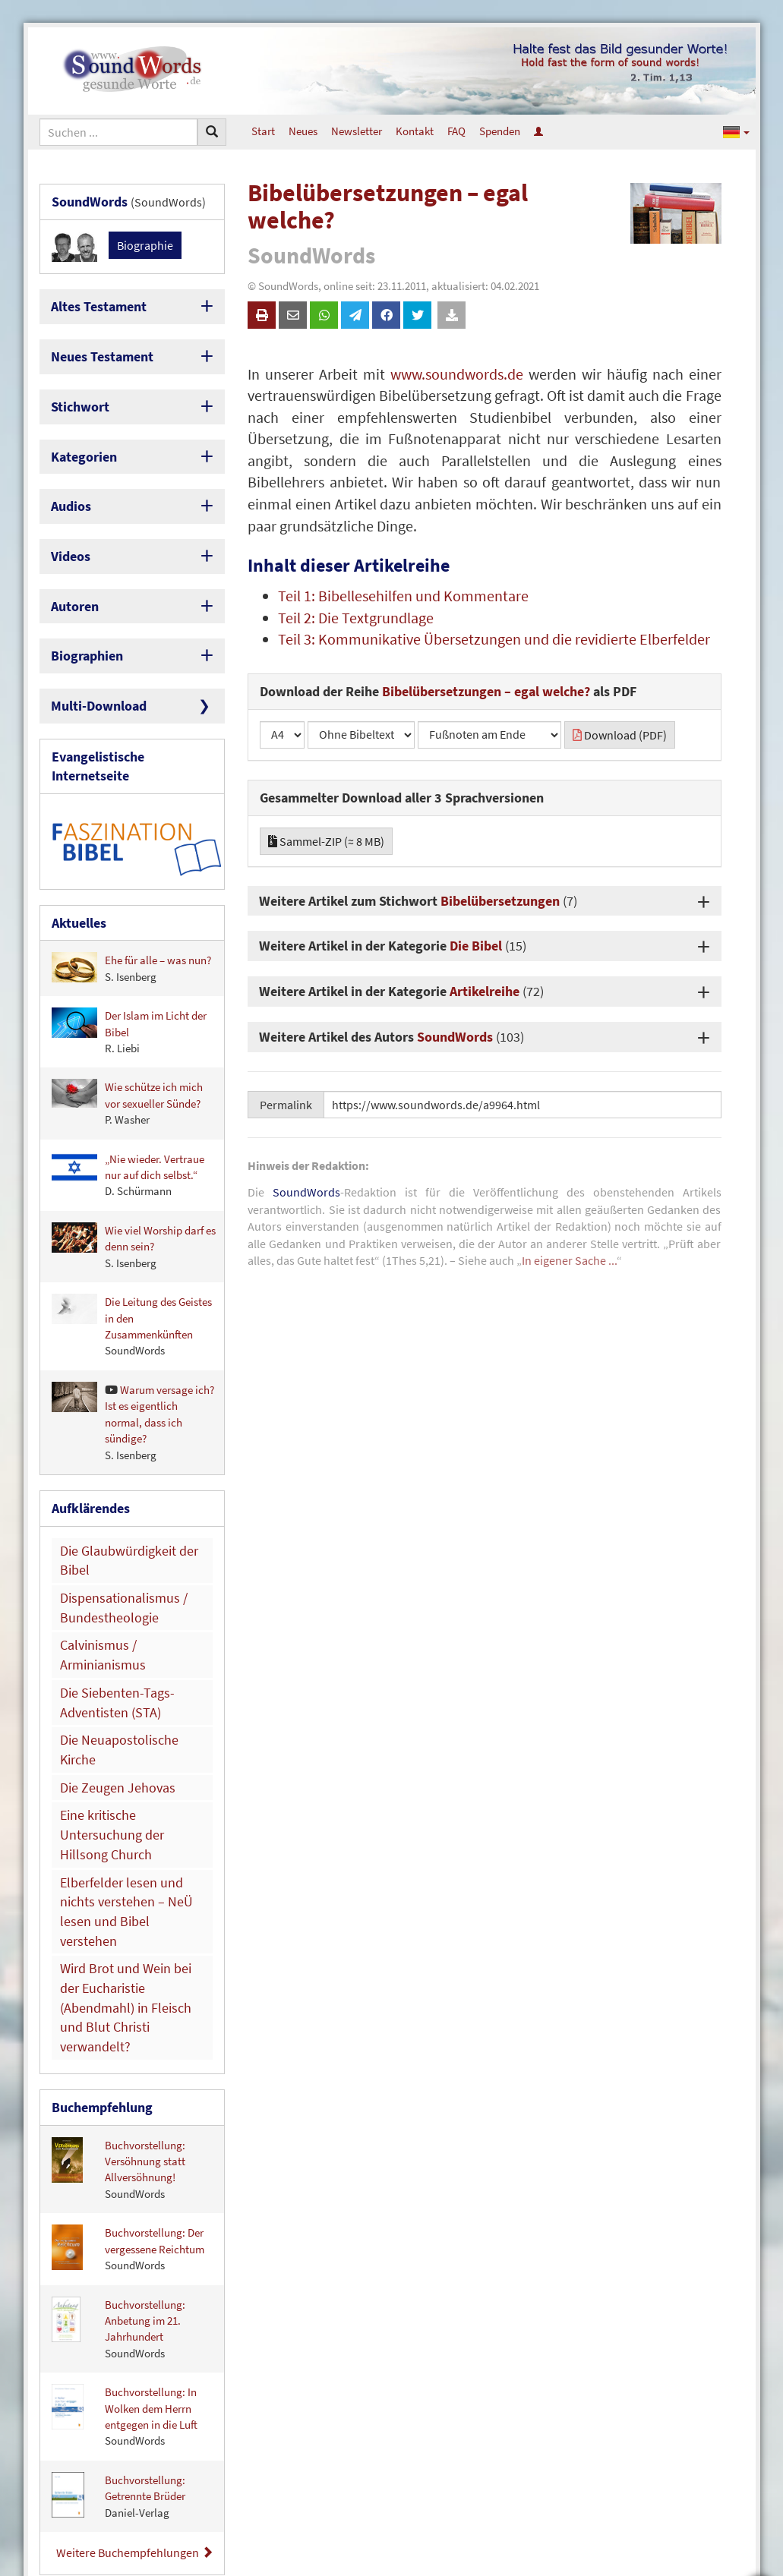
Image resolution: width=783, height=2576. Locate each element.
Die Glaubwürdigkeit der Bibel (130, 1487)
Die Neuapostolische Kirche (124, 1618)
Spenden (499, 131)
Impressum (722, 2440)
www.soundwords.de (456, 373)
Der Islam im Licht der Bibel (129, 973)
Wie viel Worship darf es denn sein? (134, 1188)
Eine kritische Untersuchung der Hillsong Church (126, 1675)
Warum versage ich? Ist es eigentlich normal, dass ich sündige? (133, 1363)
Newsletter (356, 131)
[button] (736, 131)
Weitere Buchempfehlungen (134, 2314)
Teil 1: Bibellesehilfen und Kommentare (403, 595)
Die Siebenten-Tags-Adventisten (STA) (106, 1585)
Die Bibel (476, 945)
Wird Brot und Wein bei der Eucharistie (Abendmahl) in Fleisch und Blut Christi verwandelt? (124, 1789)
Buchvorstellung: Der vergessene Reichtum (128, 2011)
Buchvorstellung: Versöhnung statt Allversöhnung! (118, 1931)
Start (263, 131)
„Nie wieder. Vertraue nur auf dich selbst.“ (128, 1116)
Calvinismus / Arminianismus (128, 1553)
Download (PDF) (620, 735)
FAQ (456, 131)
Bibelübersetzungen (500, 901)
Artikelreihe (484, 991)
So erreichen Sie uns (703, 2397)
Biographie (145, 242)
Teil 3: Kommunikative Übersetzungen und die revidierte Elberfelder (494, 638)
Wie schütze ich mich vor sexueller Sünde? (127, 1045)
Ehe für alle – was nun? (131, 909)
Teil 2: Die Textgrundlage (356, 617)
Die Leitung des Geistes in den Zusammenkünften (132, 1268)
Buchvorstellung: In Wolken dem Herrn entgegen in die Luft (124, 2179)
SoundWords (455, 1036)
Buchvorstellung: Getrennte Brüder (118, 2259)
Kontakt (415, 131)
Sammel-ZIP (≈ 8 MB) (326, 841)
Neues (303, 131)
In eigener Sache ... (569, 1260)
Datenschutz (719, 2461)
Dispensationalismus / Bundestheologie (112, 1520)
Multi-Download (91, 675)
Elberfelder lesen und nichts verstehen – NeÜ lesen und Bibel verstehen (124, 1724)
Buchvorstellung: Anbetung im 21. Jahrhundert (118, 2091)
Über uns (727, 2419)
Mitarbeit (728, 2504)
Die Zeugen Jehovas (106, 1643)
